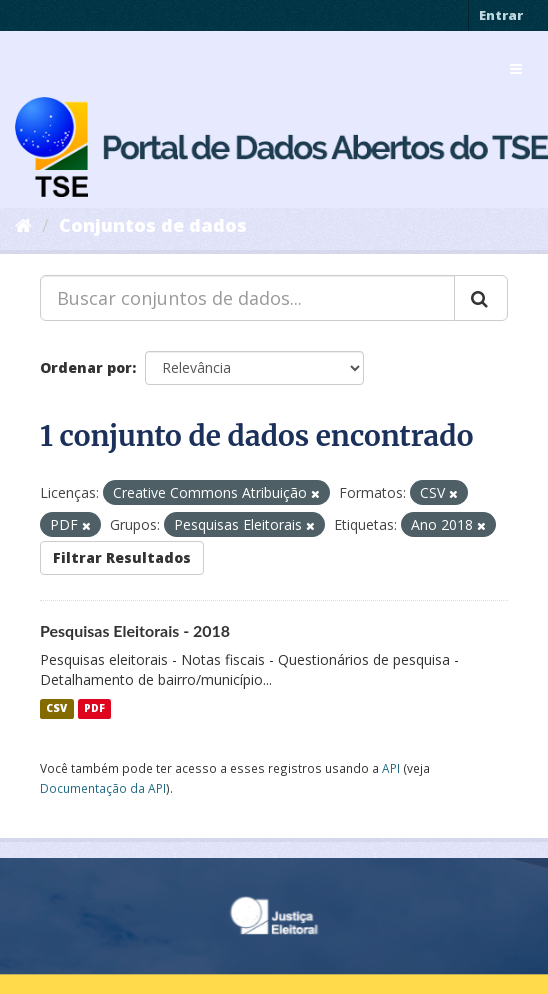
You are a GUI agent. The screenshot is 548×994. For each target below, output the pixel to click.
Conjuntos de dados (153, 225)
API (391, 768)
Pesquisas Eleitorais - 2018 (135, 630)
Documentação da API (103, 788)
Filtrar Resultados (122, 557)
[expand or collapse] (516, 69)
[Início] (23, 225)
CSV (56, 709)
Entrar (501, 15)
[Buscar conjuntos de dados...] (247, 298)
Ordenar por (86, 367)
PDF (94, 709)
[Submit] (481, 298)
